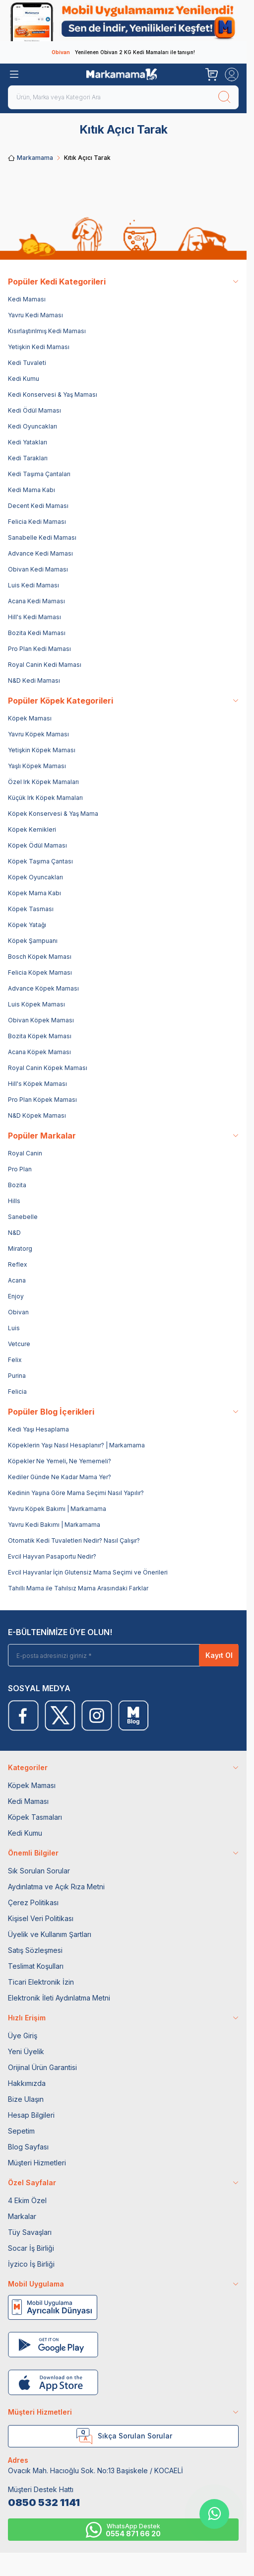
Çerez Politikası (33, 1902)
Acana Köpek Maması (39, 1052)
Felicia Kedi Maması (37, 521)
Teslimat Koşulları (36, 1966)
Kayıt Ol (219, 1655)
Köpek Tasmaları (35, 1817)
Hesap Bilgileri (31, 2115)
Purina (17, 1375)
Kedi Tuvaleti (27, 362)
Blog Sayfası (28, 2147)
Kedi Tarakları (28, 458)
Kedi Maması (27, 299)
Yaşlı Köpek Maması (37, 766)
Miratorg (20, 1248)
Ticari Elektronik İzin (41, 1982)
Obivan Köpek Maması (41, 1020)
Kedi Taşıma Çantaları (39, 474)
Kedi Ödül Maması (34, 410)
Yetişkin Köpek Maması (41, 750)
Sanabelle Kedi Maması (42, 537)
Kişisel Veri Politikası (40, 1918)
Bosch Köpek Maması (39, 956)
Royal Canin (25, 1153)
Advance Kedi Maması (40, 553)
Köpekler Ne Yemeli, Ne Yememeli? (59, 1461)
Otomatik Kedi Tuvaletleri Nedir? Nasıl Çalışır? (74, 1540)
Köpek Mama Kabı (34, 893)
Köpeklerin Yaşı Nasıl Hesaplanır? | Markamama (76, 1445)
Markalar (22, 2216)
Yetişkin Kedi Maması (38, 347)
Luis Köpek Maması (36, 1004)
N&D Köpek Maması (37, 1115)
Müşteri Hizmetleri (37, 2162)
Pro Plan (20, 1169)
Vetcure (19, 1344)
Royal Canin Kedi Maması (44, 664)
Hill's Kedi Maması (34, 617)
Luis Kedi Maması (33, 585)
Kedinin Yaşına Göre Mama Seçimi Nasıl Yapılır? (76, 1493)
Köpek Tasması (31, 909)
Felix (15, 1359)
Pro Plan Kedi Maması (39, 648)
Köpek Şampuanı (33, 940)
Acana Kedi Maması (36, 601)
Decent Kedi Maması (38, 505)
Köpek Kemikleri (32, 829)
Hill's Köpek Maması (37, 1083)
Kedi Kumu (23, 378)
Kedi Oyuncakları (32, 426)
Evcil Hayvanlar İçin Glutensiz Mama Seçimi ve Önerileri (88, 1572)
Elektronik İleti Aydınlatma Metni (59, 1998)
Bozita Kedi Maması (36, 633)
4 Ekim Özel (27, 2200)
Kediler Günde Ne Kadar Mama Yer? (59, 1477)
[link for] (123, 20)
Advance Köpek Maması (43, 988)
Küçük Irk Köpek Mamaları (45, 797)
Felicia (17, 1391)
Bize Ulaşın (26, 2099)
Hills (14, 1201)
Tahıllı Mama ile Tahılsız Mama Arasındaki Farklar (78, 1588)
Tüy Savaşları (30, 2232)
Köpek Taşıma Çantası (40, 861)
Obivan (18, 1312)
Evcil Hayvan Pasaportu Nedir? (52, 1556)
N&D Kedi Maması (34, 680)
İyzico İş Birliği (31, 2264)
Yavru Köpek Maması (38, 734)
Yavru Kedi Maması (35, 315)
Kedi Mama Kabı (31, 490)
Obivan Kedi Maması (38, 569)
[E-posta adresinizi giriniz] (127, 1655)
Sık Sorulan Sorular (39, 1870)
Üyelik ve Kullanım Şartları (49, 1934)
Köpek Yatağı (27, 925)
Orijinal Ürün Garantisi (42, 2067)
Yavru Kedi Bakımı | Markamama (54, 1524)
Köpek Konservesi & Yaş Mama (53, 813)
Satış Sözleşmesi (35, 1950)
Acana (17, 1280)
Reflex (17, 1264)
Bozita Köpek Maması (39, 1036)
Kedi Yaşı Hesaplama (38, 1429)
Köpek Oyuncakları (35, 877)
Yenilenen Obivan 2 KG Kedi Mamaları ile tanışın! (123, 52)
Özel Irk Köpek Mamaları (43, 782)
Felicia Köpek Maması (40, 972)
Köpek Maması (30, 718)
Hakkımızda (27, 2083)
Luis (14, 1328)
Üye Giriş (22, 2035)
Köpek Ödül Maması (37, 845)
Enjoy (16, 1296)
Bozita (17, 1185)
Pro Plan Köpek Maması (42, 1099)
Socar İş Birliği (31, 2248)
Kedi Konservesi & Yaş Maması (52, 394)
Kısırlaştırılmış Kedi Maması (47, 331)
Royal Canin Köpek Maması (47, 1068)
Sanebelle (23, 1216)
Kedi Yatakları (27, 442)
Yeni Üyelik (26, 2051)
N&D (14, 1232)
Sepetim (21, 2131)
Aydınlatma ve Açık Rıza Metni (56, 1886)
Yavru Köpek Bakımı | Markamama (57, 1508)
